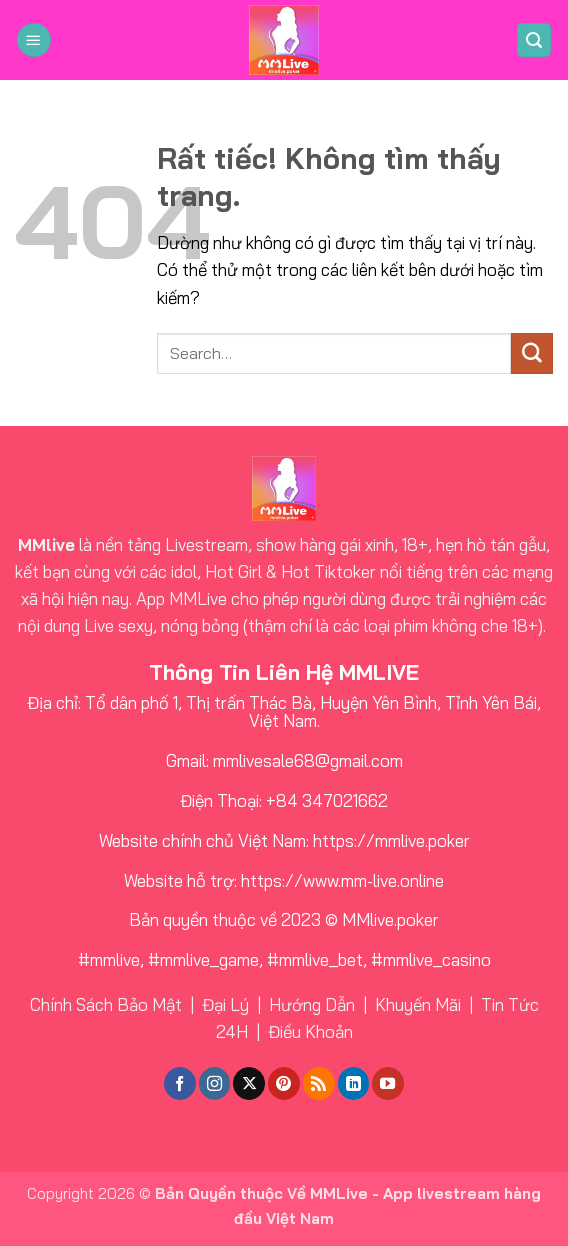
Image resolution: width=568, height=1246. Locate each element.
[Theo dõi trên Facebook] (180, 1083)
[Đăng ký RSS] (319, 1083)
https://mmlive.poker (391, 840)
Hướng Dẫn (312, 1004)
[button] (34, 40)
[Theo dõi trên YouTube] (388, 1083)
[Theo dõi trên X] (249, 1083)
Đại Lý (225, 1004)
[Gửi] (532, 353)
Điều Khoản (310, 1031)
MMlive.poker (390, 919)
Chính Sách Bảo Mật (106, 1004)
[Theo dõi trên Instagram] (215, 1083)
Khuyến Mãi (418, 1004)
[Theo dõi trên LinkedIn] (354, 1083)
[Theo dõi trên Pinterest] (284, 1083)
